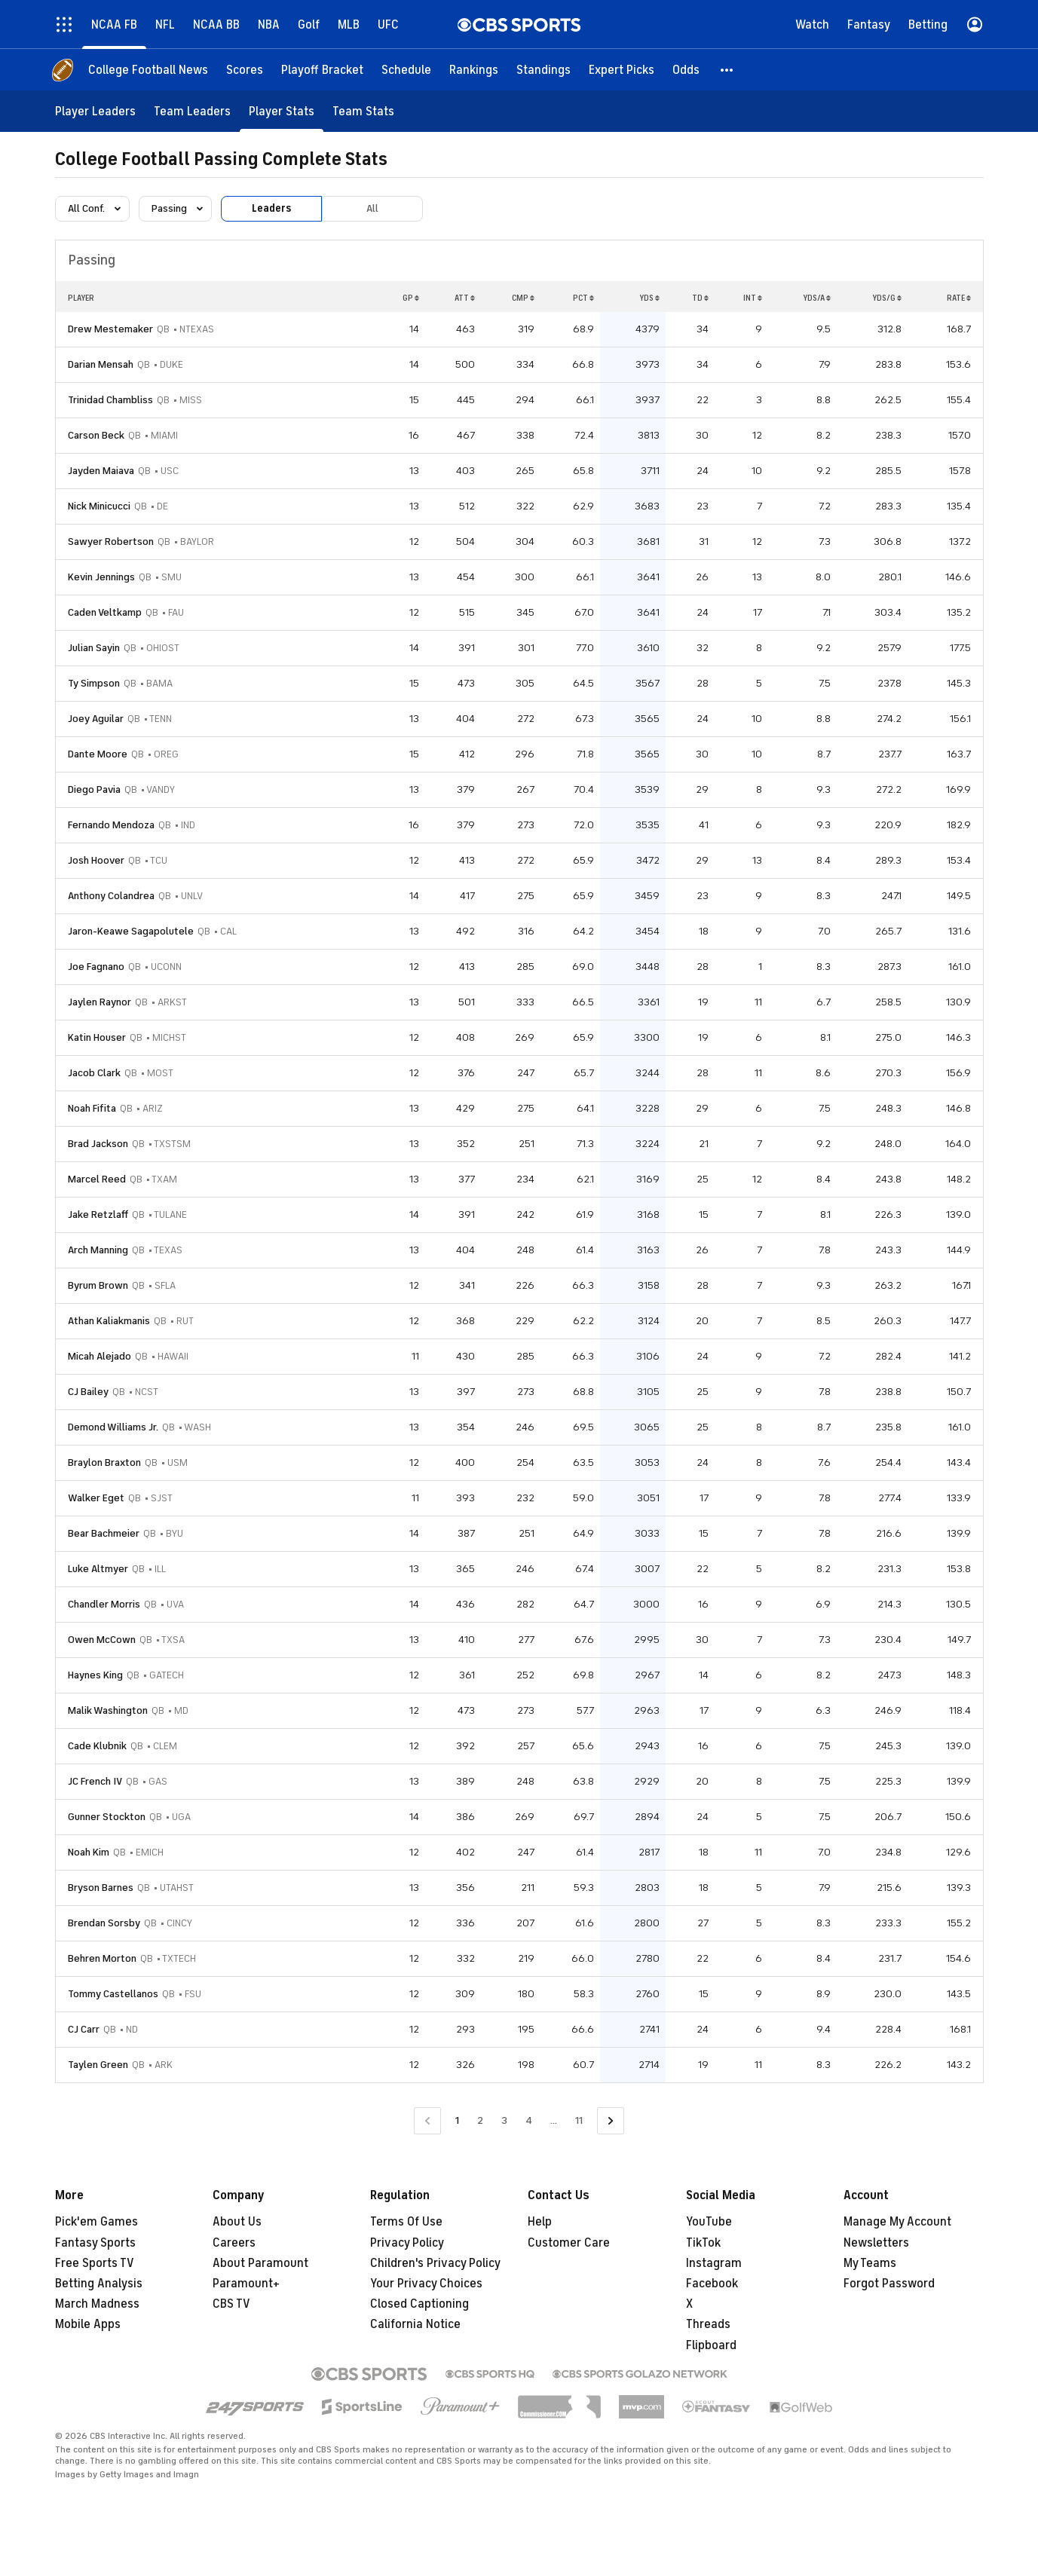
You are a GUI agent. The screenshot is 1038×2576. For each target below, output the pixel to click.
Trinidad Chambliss (110, 399)
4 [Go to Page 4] (528, 2120)
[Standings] (543, 69)
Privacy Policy (407, 2242)
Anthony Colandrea (111, 895)
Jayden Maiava (101, 470)
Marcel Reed (97, 1179)
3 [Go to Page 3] (504, 2120)
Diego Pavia (94, 789)
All (372, 208)
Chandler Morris (104, 1604)
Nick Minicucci (99, 506)
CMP (523, 297)
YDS (649, 297)
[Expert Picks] (621, 69)
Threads (708, 2324)
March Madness (97, 2303)
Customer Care (569, 2242)
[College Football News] (148, 69)
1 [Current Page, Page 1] (457, 2120)
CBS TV (231, 2303)
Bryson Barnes (100, 1887)
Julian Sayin (94, 647)
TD (700, 297)
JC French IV (95, 1781)
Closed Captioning (419, 2303)
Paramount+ (246, 2283)
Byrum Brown (98, 1285)
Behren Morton (102, 1958)
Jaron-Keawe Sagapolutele (131, 931)
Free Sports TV (94, 2263)
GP (411, 297)
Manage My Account (897, 2221)
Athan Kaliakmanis (109, 1320)
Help (540, 2221)
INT (752, 297)
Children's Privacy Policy (435, 2263)
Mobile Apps (88, 2324)
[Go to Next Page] (610, 2121)
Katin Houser (97, 1037)
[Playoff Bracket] (322, 69)
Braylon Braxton (104, 1462)
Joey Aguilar (96, 718)
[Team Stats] (363, 111)
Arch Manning (98, 1250)
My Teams (870, 2263)
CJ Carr (84, 2029)
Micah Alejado (99, 1356)
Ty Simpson (94, 683)
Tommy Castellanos (113, 1993)
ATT (465, 297)
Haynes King (95, 1675)
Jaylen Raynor (99, 1002)
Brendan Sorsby (104, 1923)
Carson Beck (96, 435)
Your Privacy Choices (426, 2283)
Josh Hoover (96, 860)
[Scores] (244, 69)
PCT (583, 297)
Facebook (712, 2283)
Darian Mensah (100, 364)
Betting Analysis (98, 2283)
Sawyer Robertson (111, 541)
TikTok (703, 2242)
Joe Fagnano (96, 966)
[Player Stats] (281, 111)
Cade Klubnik (97, 1745)
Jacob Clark (94, 1072)
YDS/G (887, 297)
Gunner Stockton (106, 1816)
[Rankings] (473, 69)
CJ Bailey (88, 1391)
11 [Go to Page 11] (579, 2120)
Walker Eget (96, 1497)
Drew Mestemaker (110, 329)
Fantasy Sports (95, 2242)
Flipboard (711, 2345)
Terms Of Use (406, 2221)
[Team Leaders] (192, 111)
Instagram (714, 2263)
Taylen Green (98, 2064)
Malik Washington (108, 1710)
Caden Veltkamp (105, 612)
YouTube (709, 2221)
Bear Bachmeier (103, 1533)
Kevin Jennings (101, 577)
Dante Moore (97, 754)
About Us (237, 2221)
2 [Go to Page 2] (480, 2120)
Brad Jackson (98, 1143)
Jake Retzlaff (98, 1214)
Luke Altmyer (98, 1568)
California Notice (415, 2324)
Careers (234, 2242)
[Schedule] (406, 69)
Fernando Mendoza (111, 824)
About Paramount (260, 2263)
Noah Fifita (92, 1108)
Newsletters (876, 2242)
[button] (727, 69)
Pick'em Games (96, 2221)
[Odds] (686, 69)
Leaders (271, 208)
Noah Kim (88, 1852)
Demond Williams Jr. (113, 1427)
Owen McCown (102, 1639)
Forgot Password (889, 2283)
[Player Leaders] (95, 111)
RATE (959, 297)
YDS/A (817, 297)
